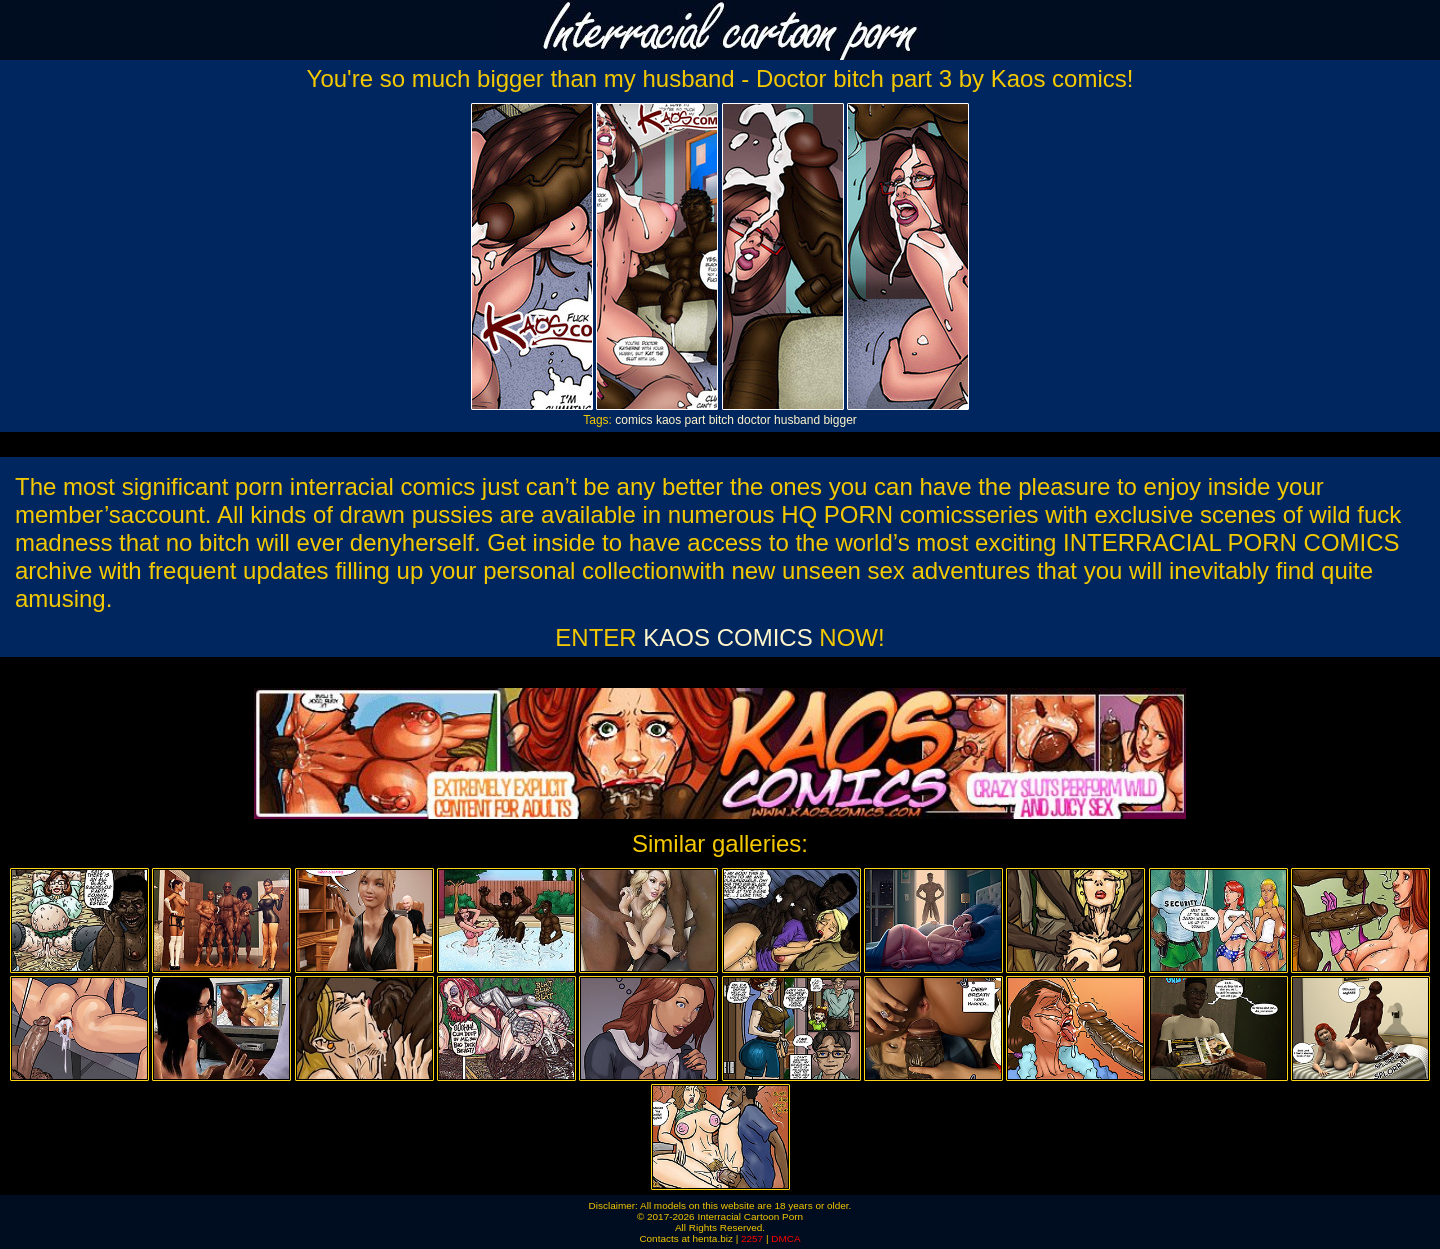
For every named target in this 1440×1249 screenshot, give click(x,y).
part (695, 420)
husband (797, 420)
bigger (839, 420)
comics (633, 420)
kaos (668, 420)
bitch (721, 420)
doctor (753, 420)
